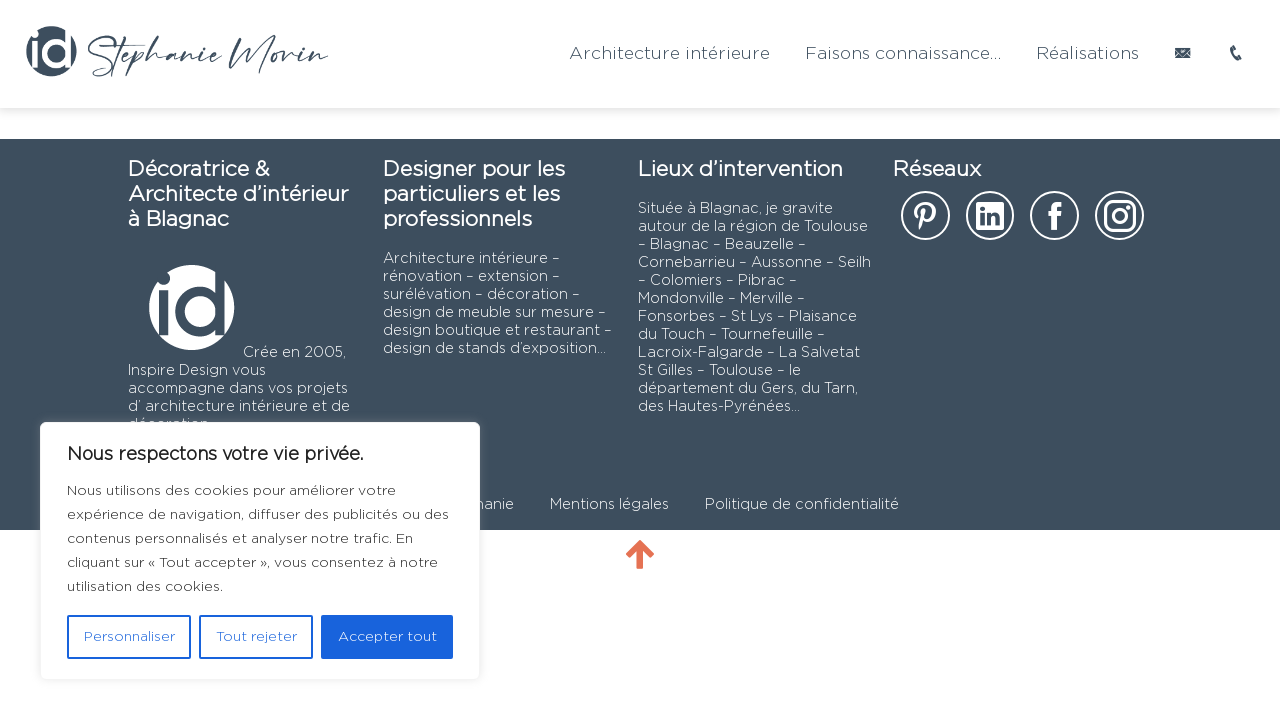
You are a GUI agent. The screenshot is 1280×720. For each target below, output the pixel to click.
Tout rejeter (256, 637)
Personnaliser (129, 637)
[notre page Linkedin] (990, 222)
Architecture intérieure (669, 54)
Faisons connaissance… (903, 54)
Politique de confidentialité (802, 504)
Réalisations (1087, 54)
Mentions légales (609, 504)
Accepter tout (387, 637)
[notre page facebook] (1054, 222)
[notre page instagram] (1119, 222)
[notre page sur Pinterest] (925, 222)
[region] (260, 551)
